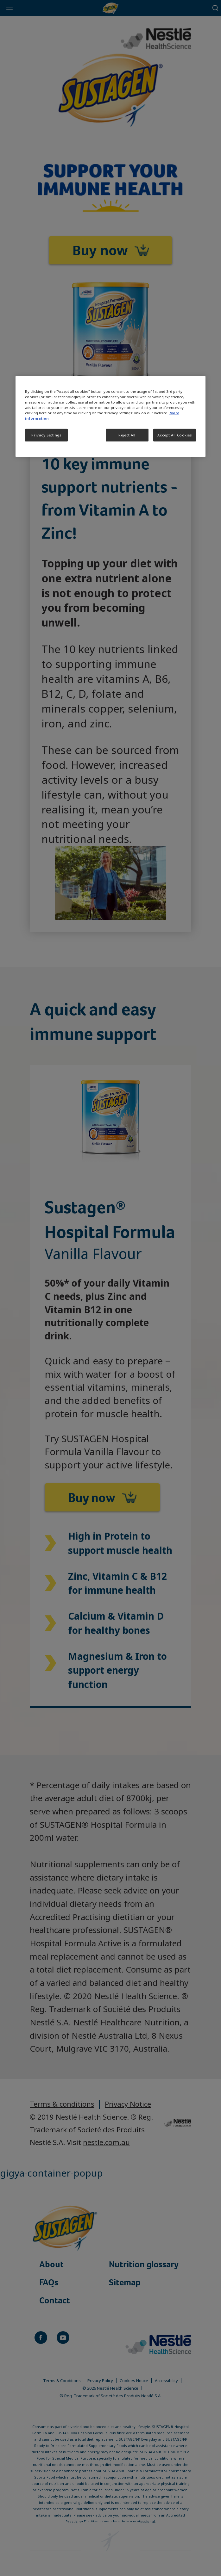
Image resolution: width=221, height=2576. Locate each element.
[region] (110, 416)
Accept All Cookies (174, 435)
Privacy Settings (46, 435)
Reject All (127, 435)
